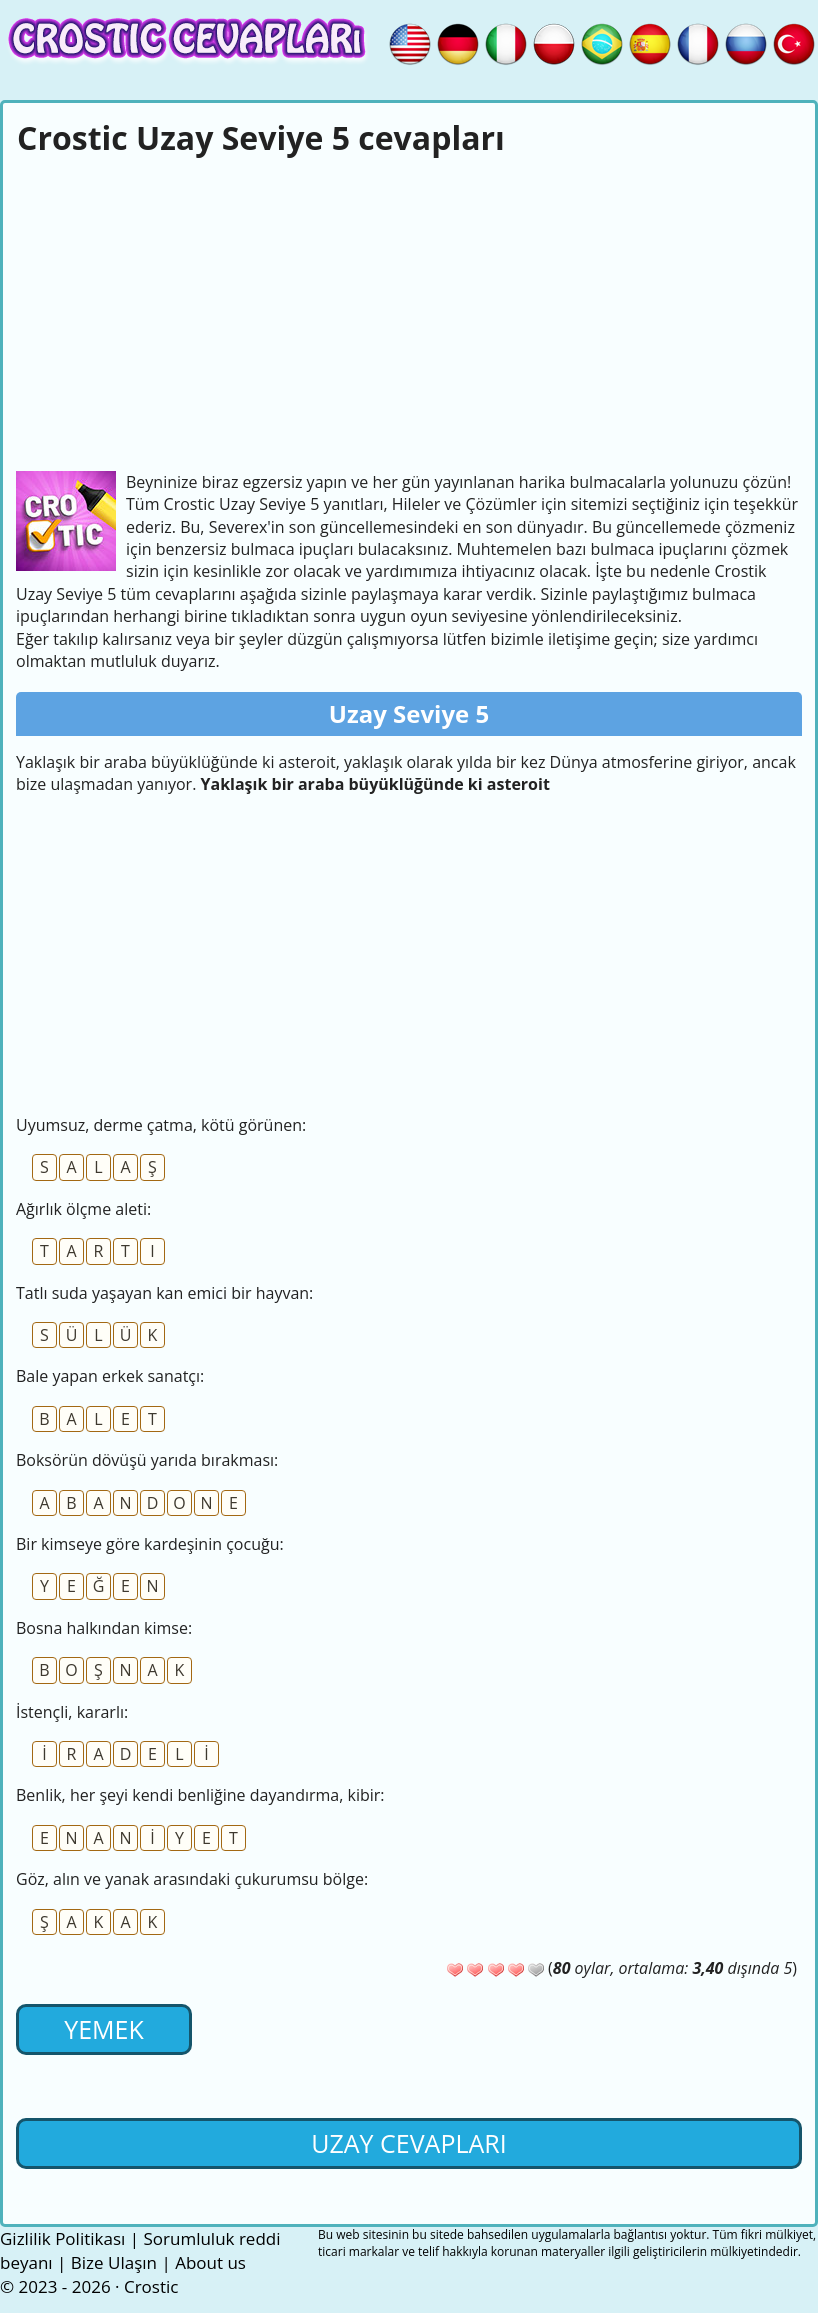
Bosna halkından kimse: (104, 1628)
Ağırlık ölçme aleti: (83, 1209)
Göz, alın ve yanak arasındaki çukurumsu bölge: (192, 1879)
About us (210, 2262)
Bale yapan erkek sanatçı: (110, 1376)
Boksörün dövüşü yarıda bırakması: (147, 1460)
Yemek (104, 2029)
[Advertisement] (409, 311)
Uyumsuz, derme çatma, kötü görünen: (161, 1125)
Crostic (151, 2286)
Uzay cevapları (408, 2143)
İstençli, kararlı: (72, 1712)
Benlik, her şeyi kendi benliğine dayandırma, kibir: (200, 1795)
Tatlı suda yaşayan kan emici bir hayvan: (164, 1293)
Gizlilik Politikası (62, 2238)
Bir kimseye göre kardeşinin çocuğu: (150, 1544)
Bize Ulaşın (114, 2262)
